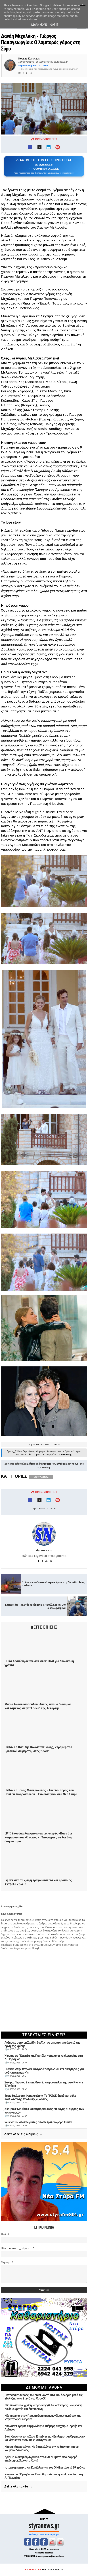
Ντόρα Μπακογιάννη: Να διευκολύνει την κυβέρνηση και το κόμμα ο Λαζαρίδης (42, 2448)
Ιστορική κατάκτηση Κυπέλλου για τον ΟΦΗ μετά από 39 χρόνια (45, 2467)
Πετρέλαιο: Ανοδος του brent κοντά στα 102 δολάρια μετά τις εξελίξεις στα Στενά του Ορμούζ (44, 2396)
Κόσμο (75, 1463)
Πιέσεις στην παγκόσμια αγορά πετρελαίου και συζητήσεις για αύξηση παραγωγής (44, 2070)
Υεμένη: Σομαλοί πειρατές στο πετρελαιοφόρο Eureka (38, 2122)
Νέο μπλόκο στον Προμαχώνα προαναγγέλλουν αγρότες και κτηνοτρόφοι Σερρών (42, 2417)
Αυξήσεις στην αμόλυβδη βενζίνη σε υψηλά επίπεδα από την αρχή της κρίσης (42, 2044)
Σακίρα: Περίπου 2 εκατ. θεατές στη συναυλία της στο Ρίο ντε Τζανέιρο (44, 2084)
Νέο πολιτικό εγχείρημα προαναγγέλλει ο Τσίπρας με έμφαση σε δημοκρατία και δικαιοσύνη (43, 2407)
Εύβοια (47, 1463)
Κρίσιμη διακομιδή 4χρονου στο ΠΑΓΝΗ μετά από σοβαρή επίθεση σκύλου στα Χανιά (41, 2458)
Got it (54, 24)
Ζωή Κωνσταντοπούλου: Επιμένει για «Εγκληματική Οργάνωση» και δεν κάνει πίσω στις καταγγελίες (45, 2438)
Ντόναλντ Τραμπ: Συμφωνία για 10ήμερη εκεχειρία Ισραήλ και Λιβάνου (43, 2427)
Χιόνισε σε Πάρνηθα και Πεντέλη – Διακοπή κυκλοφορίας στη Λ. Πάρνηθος (44, 2057)
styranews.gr (44, 1467)
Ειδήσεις (30, 1463)
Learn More (39, 24)
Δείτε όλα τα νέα (18, 2487)
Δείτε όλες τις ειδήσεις (23, 2134)
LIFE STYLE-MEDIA (41, 1477)
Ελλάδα (60, 1463)
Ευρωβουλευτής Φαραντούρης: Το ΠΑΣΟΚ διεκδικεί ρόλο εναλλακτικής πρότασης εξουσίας (40, 2097)
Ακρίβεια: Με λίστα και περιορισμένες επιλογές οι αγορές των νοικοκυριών (44, 2110)
